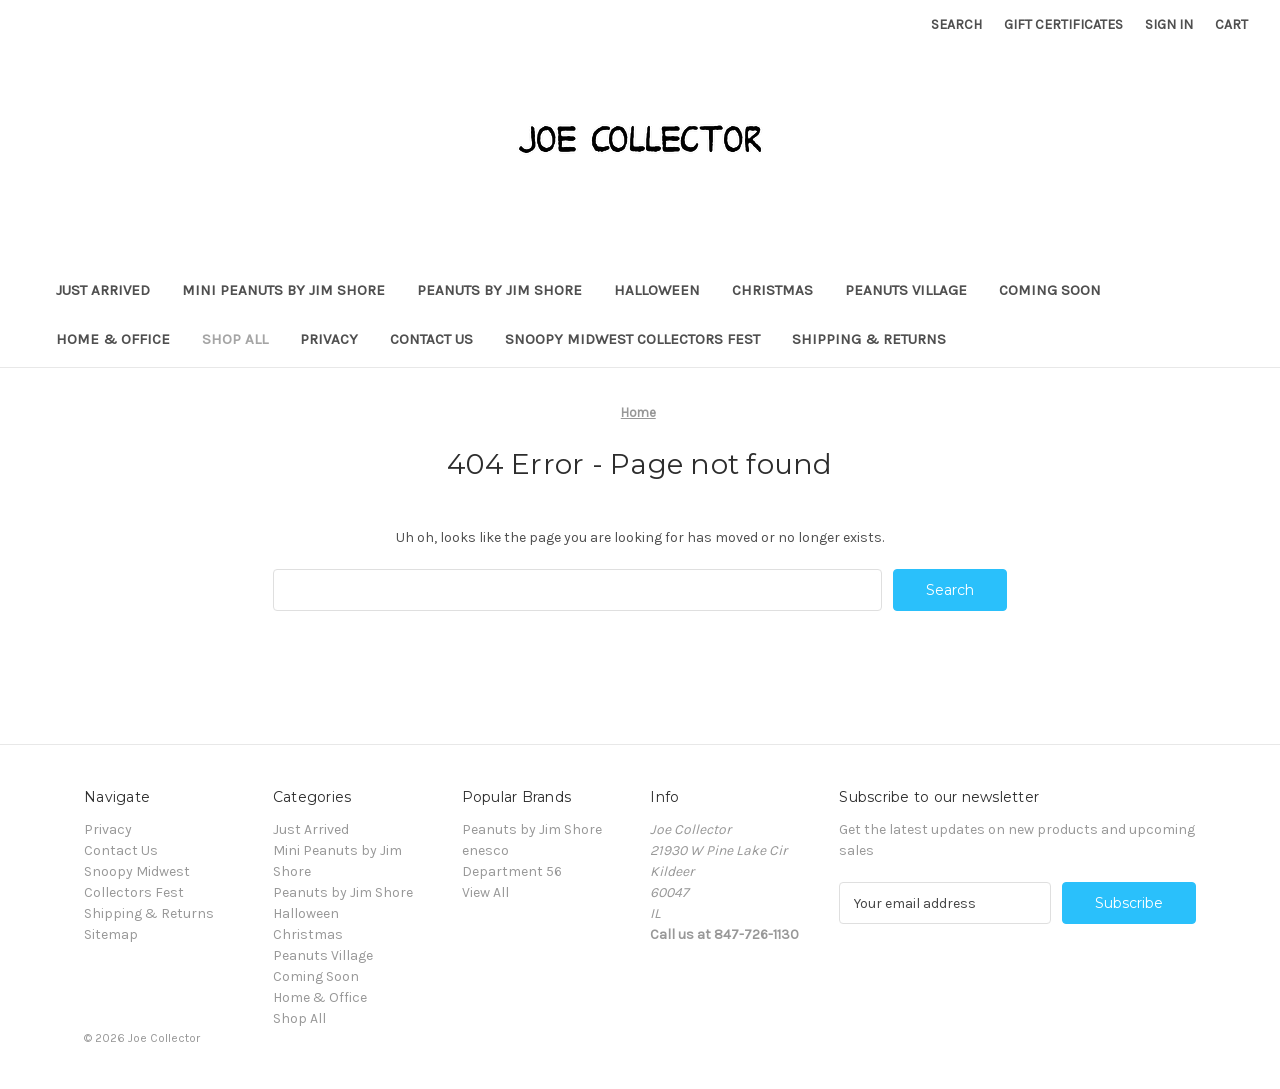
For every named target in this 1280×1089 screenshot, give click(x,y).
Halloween (657, 290)
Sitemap (111, 934)
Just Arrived (103, 290)
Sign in (1169, 24)
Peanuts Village (906, 290)
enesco (485, 850)
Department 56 (512, 871)
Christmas (772, 290)
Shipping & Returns (869, 339)
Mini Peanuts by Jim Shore (283, 290)
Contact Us (431, 339)
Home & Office (113, 339)
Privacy (329, 339)
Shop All (235, 339)
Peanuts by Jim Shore (499, 290)
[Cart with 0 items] (1231, 24)
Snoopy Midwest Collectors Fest (632, 339)
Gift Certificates (1063, 24)
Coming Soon (1050, 290)
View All (485, 892)
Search (956, 24)
